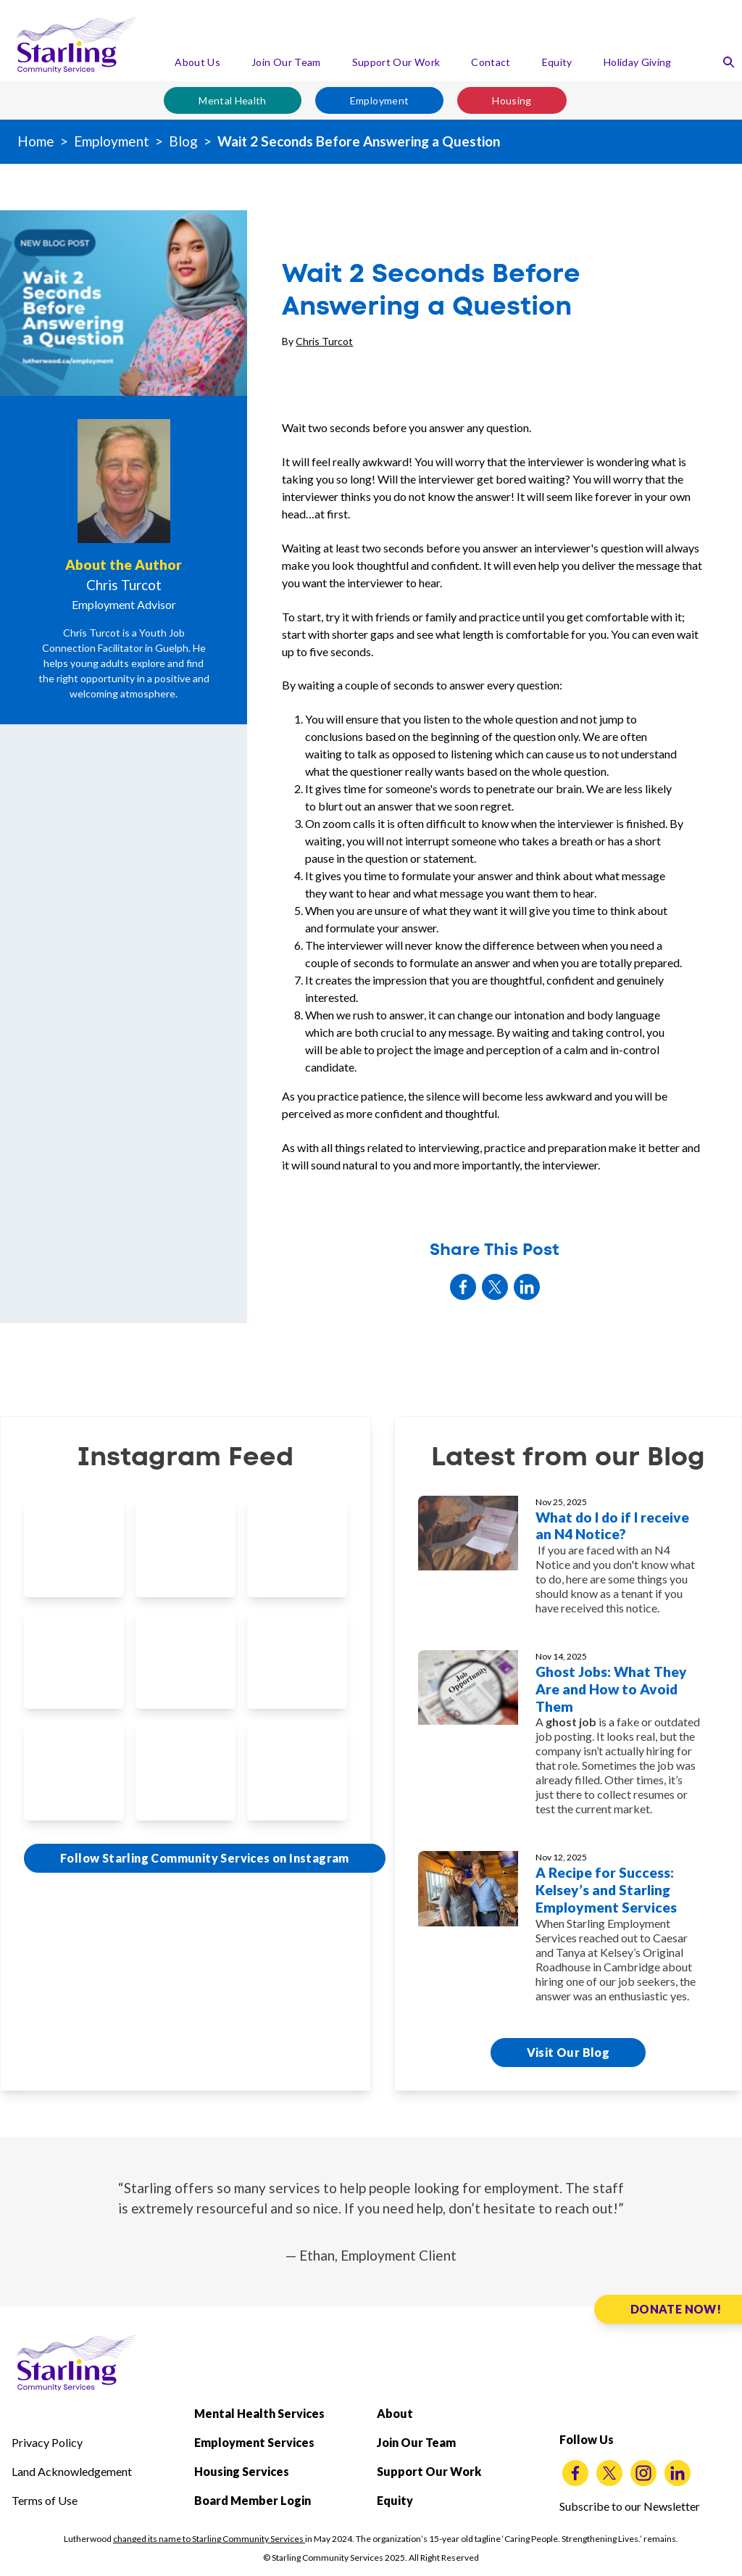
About (395, 2413)
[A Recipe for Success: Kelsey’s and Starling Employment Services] (568, 1932)
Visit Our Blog (568, 2052)
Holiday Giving (638, 62)
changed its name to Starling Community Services (209, 2538)
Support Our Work (396, 62)
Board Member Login (252, 2500)
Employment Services (254, 2442)
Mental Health (233, 100)
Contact (490, 62)
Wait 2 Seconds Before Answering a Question (358, 141)
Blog (183, 141)
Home (35, 141)
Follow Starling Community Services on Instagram (204, 1858)
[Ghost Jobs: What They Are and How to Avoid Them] (568, 1739)
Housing (511, 100)
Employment (379, 100)
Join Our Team (286, 62)
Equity (557, 62)
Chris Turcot (324, 341)
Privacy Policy (47, 2442)
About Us (197, 62)
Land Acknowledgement (72, 2471)
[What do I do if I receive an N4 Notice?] (568, 1562)
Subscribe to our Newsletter (629, 2506)
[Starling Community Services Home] (77, 45)
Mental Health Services (259, 2413)
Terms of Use (45, 2500)
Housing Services (241, 2471)
